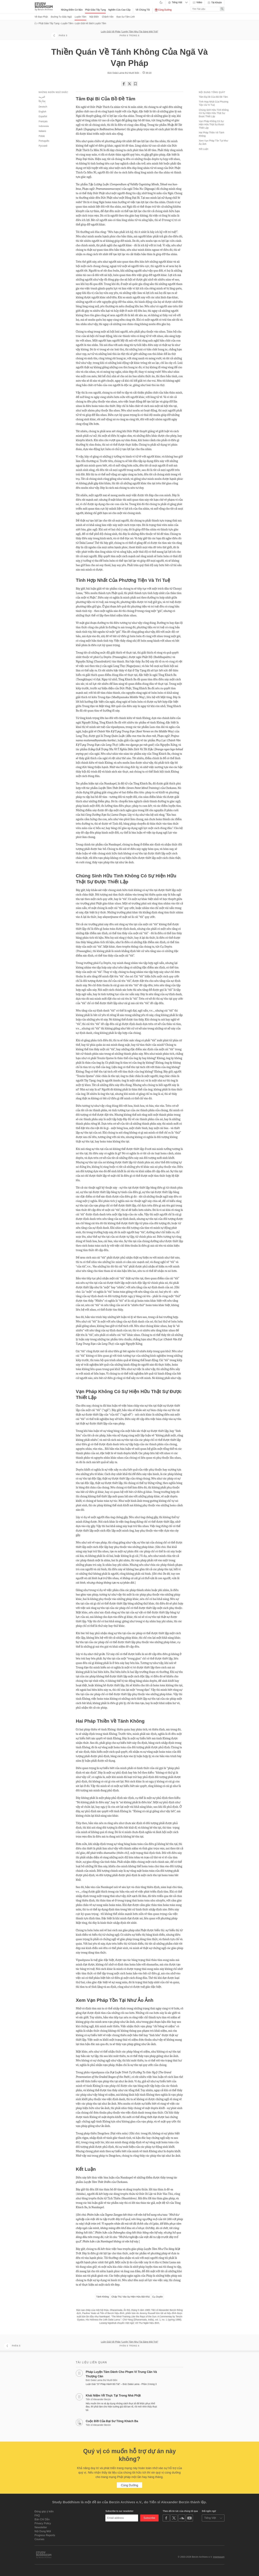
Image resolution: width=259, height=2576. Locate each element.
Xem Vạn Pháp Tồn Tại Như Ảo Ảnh (213, 142)
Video (197, 2)
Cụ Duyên (157, 2296)
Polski (42, 136)
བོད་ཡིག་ (42, 101)
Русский (43, 145)
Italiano (42, 131)
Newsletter (41, 2527)
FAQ (37, 2515)
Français (43, 121)
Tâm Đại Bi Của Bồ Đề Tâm (213, 97)
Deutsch (43, 106)
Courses (39, 2539)
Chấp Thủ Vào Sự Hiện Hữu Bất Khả (130, 2296)
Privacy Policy (43, 2523)
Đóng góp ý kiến (44, 2511)
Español (43, 116)
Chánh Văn (107, 16)
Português (44, 141)
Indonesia (44, 126)
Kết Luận (203, 149)
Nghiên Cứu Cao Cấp (119, 9)
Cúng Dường (163, 9)
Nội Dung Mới (43, 2531)
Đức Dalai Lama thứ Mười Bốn (123, 73)
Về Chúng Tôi (143, 9)
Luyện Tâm (80, 16)
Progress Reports (45, 2535)
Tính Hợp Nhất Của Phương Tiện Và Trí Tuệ (213, 103)
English (42, 111)
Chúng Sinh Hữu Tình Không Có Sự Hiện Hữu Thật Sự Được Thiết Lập (214, 113)
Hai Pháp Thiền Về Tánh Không (211, 134)
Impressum (218, 2557)
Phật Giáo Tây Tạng (95, 9)
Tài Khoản (214, 2)
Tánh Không (102, 2296)
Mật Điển (94, 16)
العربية (42, 97)
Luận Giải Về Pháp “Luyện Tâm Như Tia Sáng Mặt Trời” (129, 31)
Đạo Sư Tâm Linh (126, 16)
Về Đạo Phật (41, 16)
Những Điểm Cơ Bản (72, 9)
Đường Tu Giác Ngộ (61, 16)
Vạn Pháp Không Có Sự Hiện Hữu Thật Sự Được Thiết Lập (211, 124)
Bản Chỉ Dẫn (42, 2519)
